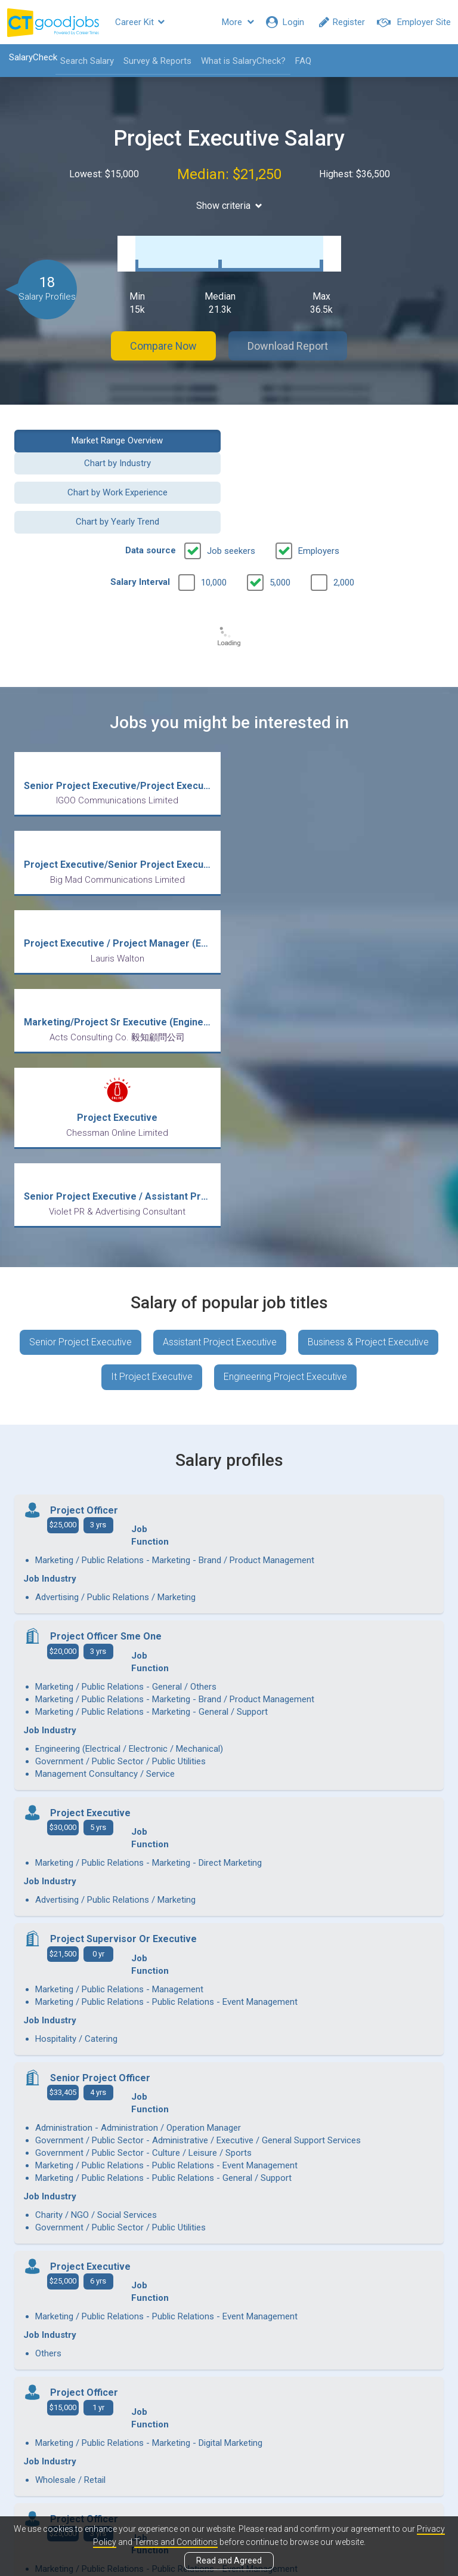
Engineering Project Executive (285, 1077)
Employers (318, 487)
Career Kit (140, 22)
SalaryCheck (33, 57)
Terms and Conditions (176, 2542)
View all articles (229, 2447)
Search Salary (87, 61)
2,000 (343, 518)
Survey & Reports (157, 61)
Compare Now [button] (163, 334)
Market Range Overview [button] (117, 428)
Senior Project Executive (80, 1041)
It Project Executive (152, 1077)
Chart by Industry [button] (341, 428)
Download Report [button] (289, 334)
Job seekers (231, 487)
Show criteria (229, 205)
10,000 (214, 518)
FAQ (303, 61)
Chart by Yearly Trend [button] (341, 458)
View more (229, 2243)
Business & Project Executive (368, 1041)
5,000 (280, 518)
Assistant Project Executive (220, 1041)
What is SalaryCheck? (243, 61)
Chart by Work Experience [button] (117, 458)
